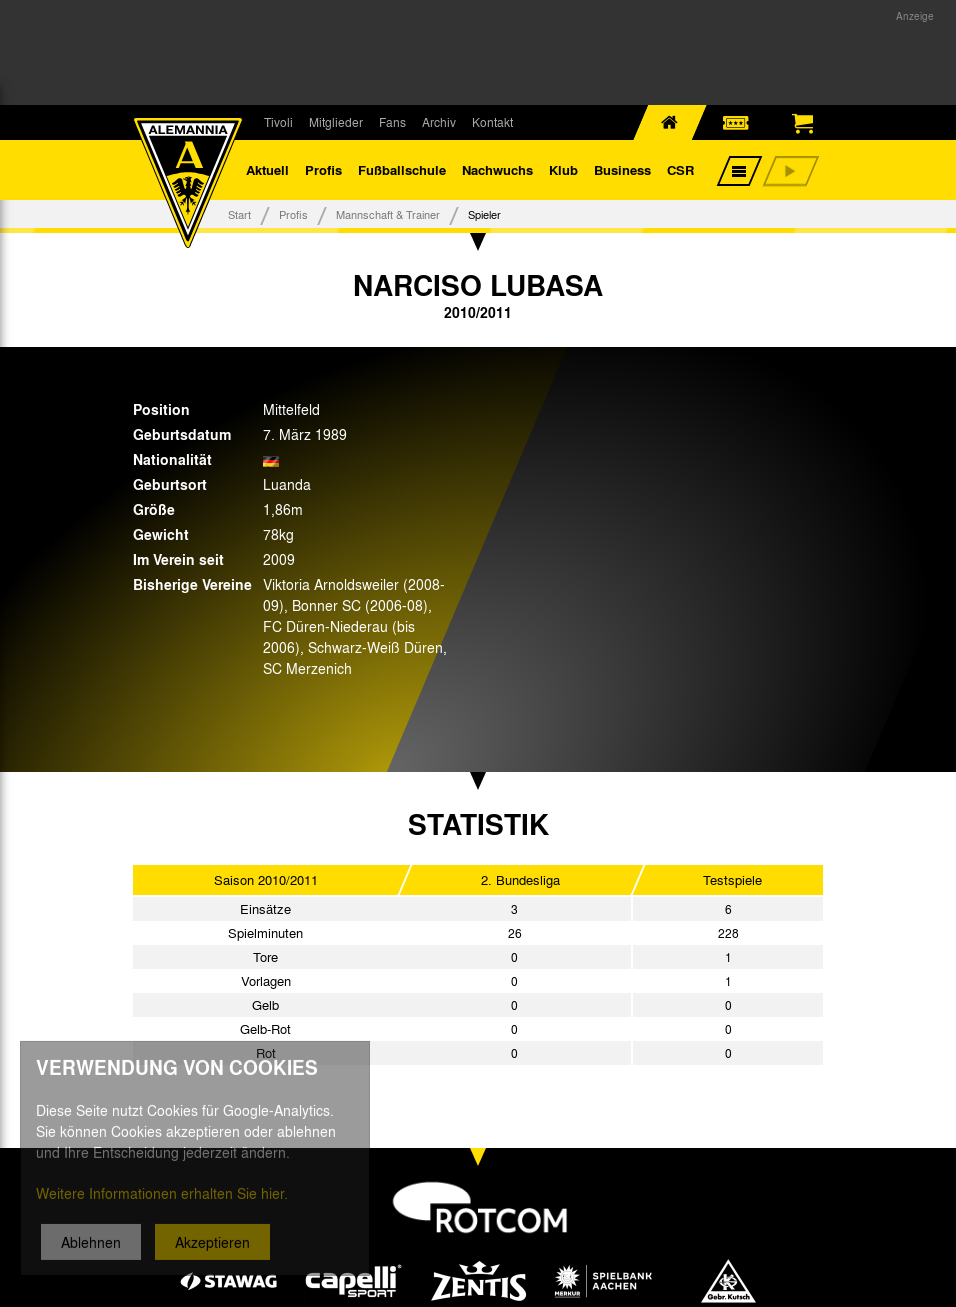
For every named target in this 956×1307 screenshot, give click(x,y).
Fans (392, 122)
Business (622, 169)
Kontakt (492, 122)
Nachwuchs (497, 169)
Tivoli (278, 122)
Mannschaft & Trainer (388, 214)
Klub (563, 169)
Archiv (439, 122)
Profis (323, 169)
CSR (680, 169)
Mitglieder (336, 122)
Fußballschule (402, 169)
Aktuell (267, 169)
